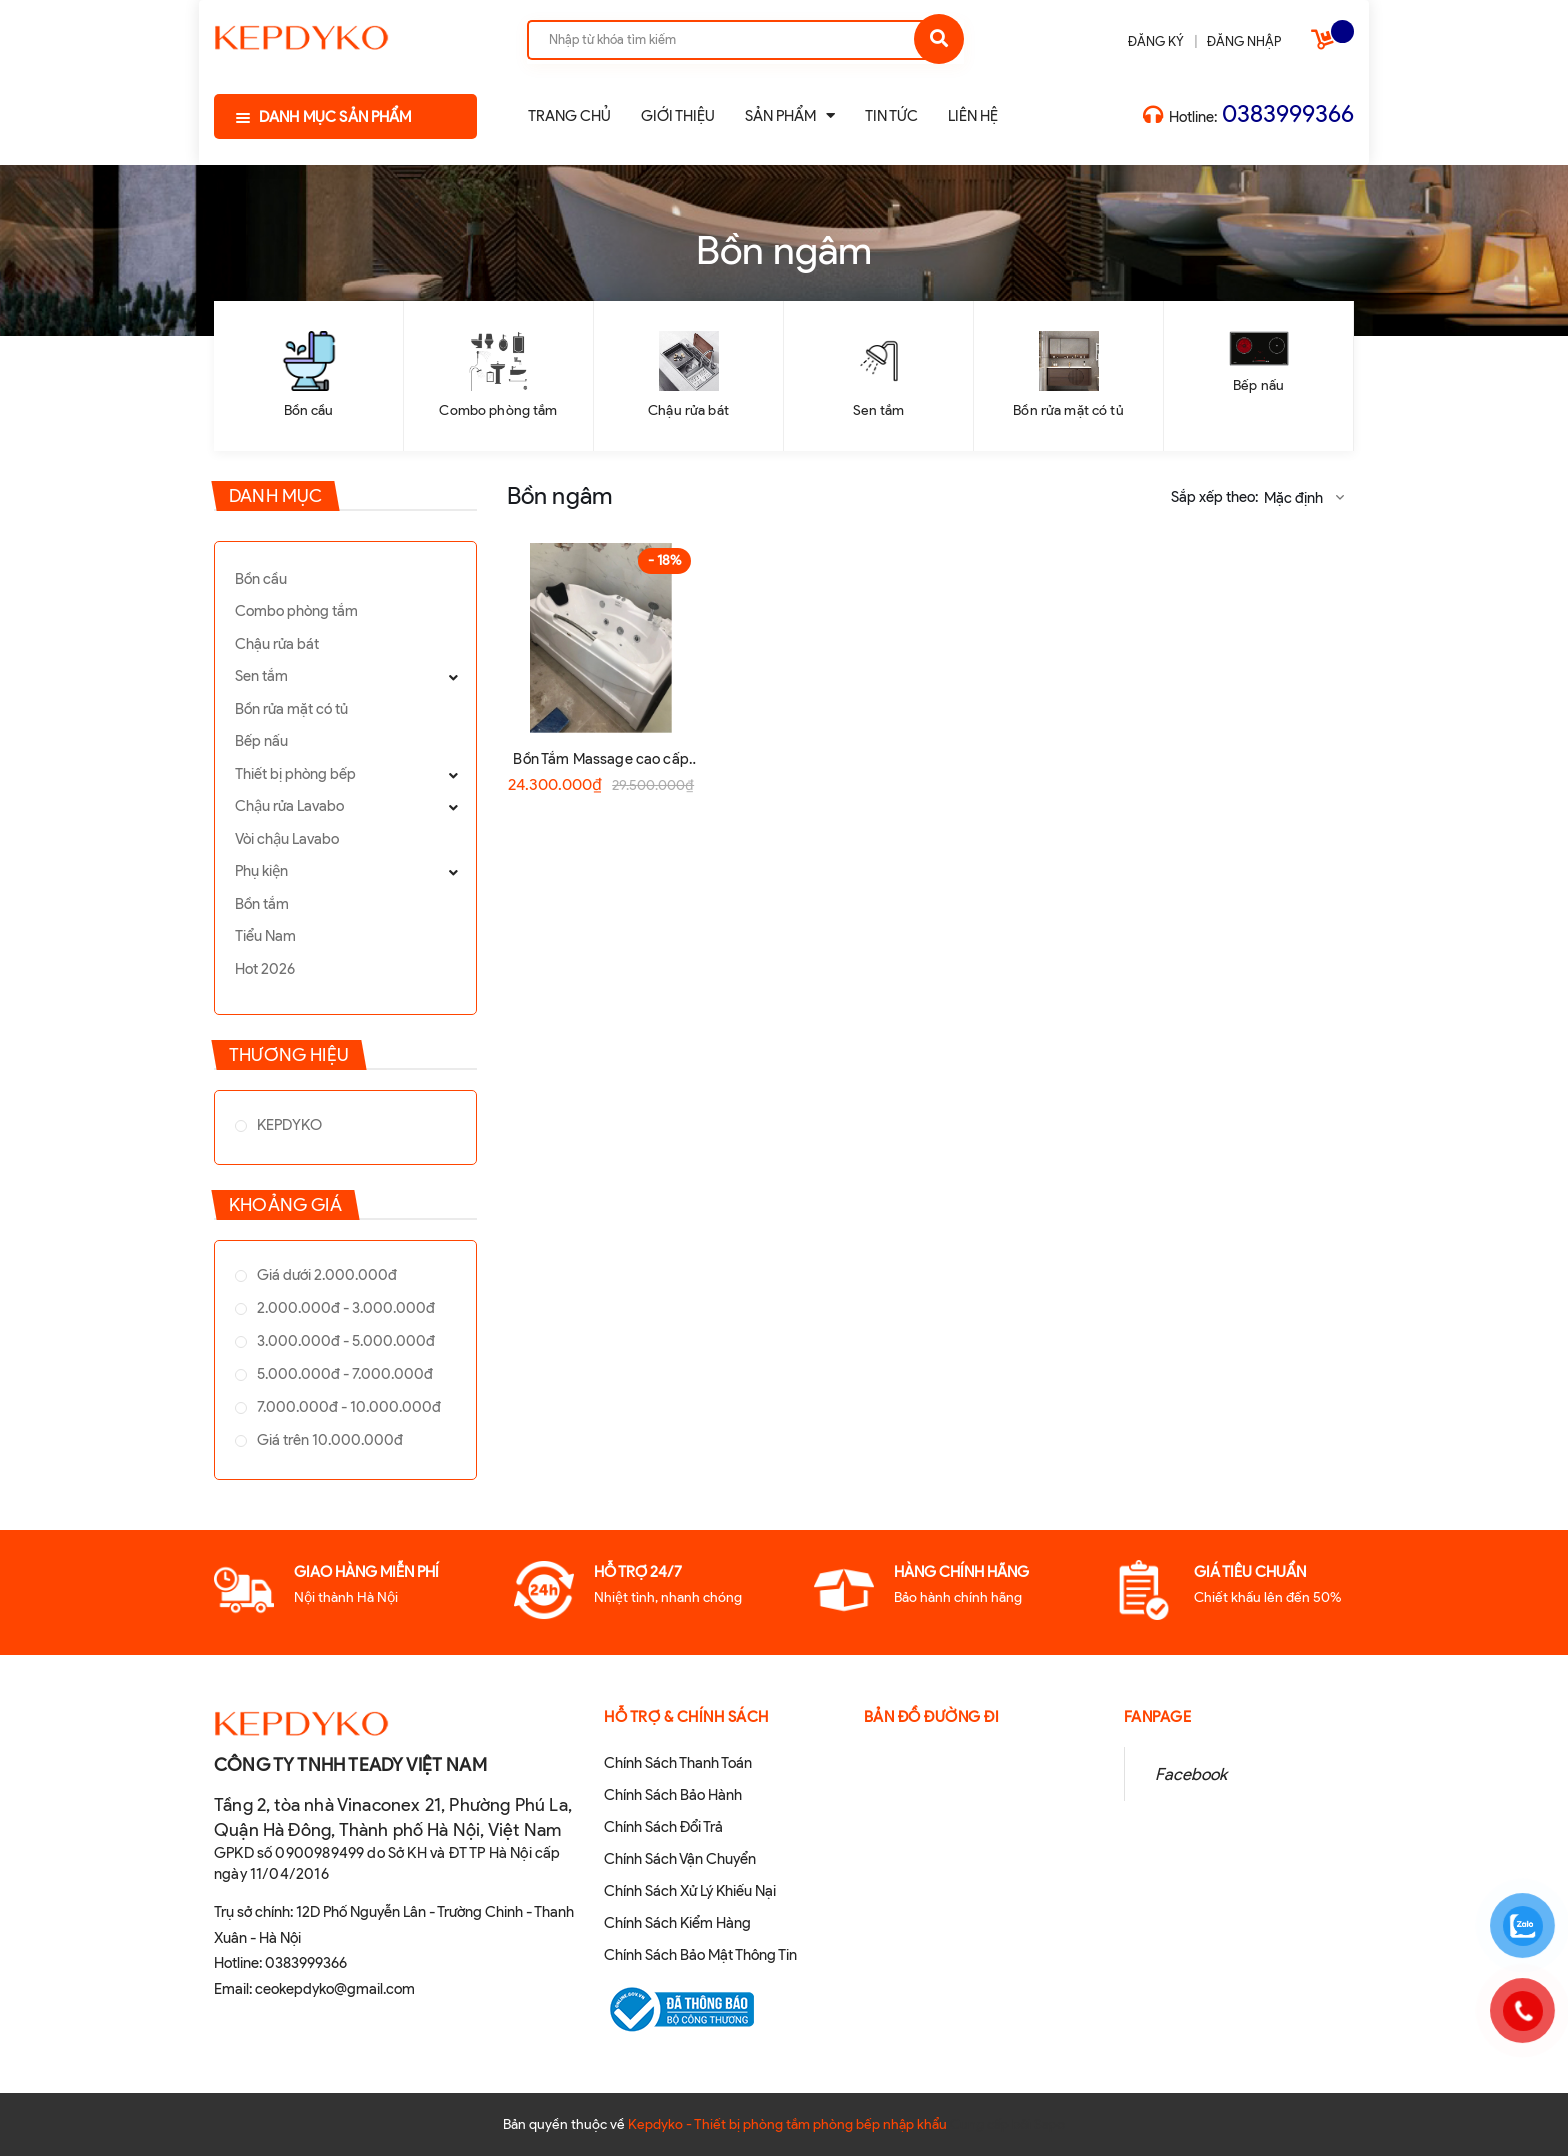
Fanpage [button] (1158, 1717)
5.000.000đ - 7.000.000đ (343, 1374)
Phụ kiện (261, 871)
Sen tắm (879, 410)
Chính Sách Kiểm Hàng (677, 1923)
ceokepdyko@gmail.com (335, 1989)
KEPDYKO (288, 1125)
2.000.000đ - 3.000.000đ (344, 1308)
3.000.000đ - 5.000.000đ (344, 1341)
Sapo (1049, 2124)
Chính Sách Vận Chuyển (680, 1859)
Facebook (1191, 1774)
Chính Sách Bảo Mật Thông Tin (700, 1955)
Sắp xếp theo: (1214, 497)
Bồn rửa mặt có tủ (1068, 410)
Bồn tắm (262, 904)
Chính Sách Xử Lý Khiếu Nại (690, 1891)
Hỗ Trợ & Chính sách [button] (686, 1717)
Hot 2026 (265, 969)
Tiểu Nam (265, 936)
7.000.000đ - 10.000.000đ (347, 1407)
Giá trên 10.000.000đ (328, 1440)
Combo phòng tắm (498, 410)
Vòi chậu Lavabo (287, 839)
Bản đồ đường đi (932, 1717)
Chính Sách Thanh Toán (678, 1763)
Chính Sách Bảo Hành (673, 1795)
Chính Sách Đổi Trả (663, 1827)
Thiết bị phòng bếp (295, 774)
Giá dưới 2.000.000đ (325, 1275)
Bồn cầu (309, 410)
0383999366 (1288, 113)
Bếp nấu (1258, 385)
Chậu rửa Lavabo (289, 806)
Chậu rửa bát (688, 410)
